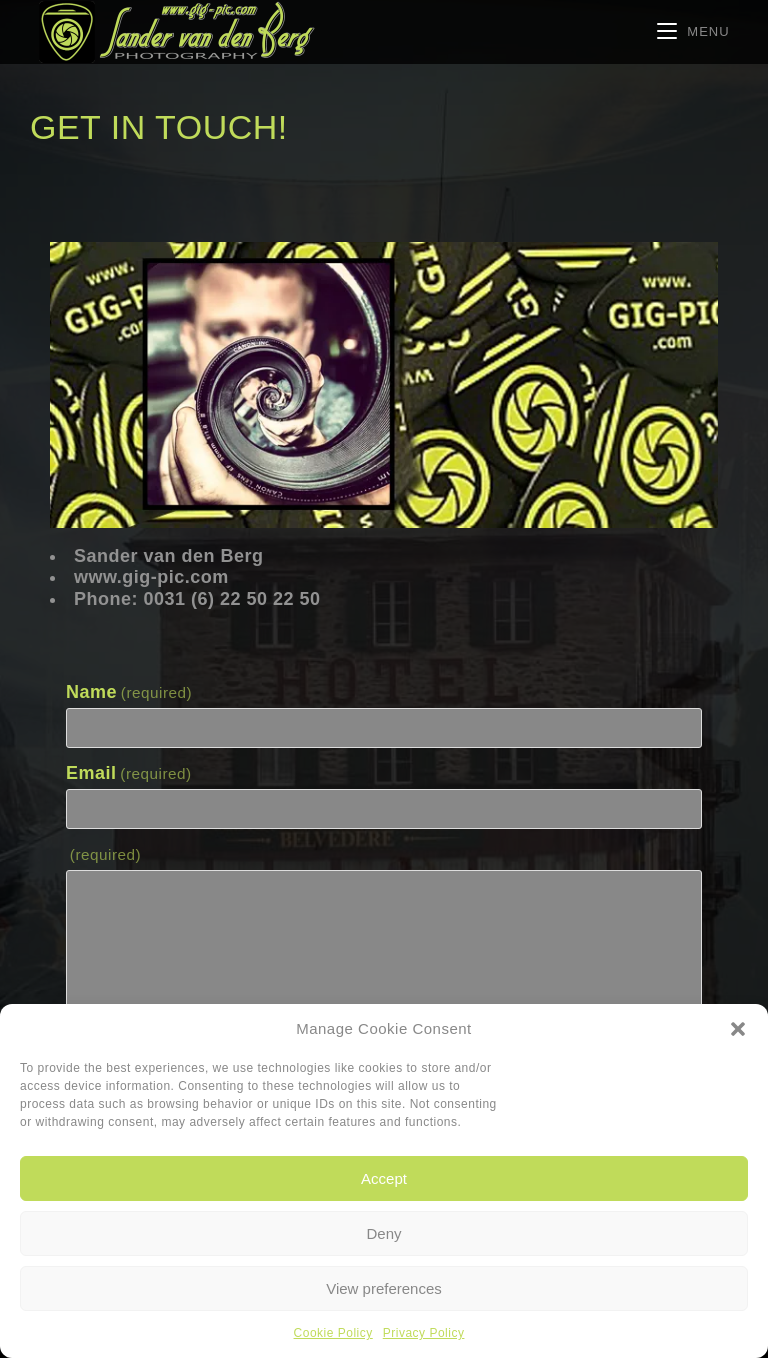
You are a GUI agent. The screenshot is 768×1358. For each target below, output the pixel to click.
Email (129, 773)
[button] (738, 1029)
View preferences (384, 1288)
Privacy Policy (424, 1333)
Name (129, 692)
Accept (384, 1178)
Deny (383, 1233)
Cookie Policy (333, 1333)
